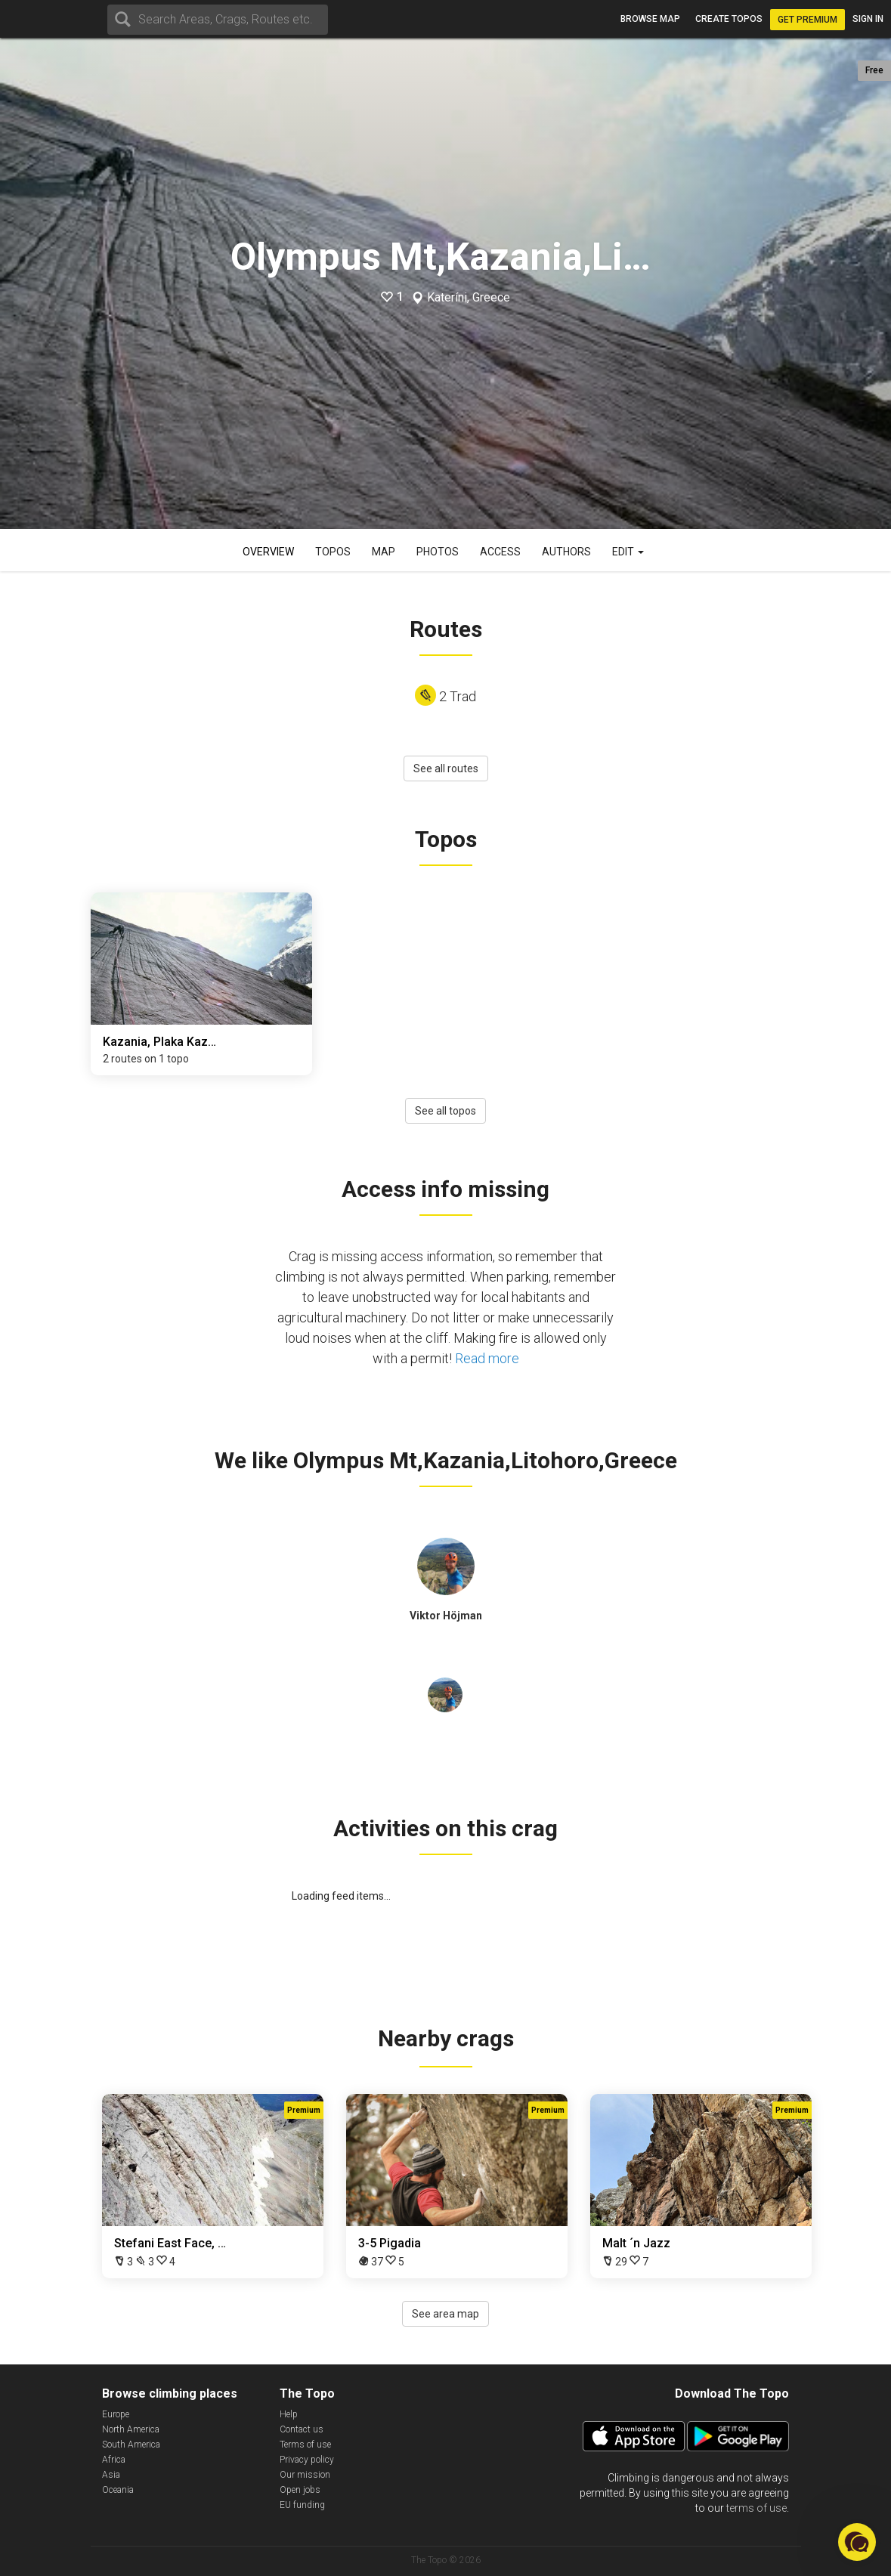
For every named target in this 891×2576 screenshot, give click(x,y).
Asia (111, 2474)
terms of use (756, 2508)
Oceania (118, 2490)
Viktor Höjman (446, 1616)
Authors (566, 552)
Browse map (650, 19)
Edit (628, 552)
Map (383, 552)
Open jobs (300, 2490)
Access (500, 552)
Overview (268, 552)
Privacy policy (307, 2459)
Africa (113, 2459)
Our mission (305, 2474)
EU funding (302, 2505)
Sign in (867, 19)
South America (131, 2444)
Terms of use (305, 2444)
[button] (857, 2542)
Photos (437, 552)
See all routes (445, 768)
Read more (487, 1358)
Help (289, 2414)
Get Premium (807, 19)
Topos (333, 552)
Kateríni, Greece (468, 298)
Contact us (301, 2429)
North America (130, 2429)
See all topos (445, 1111)
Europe (115, 2414)
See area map (445, 2314)
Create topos (729, 19)
